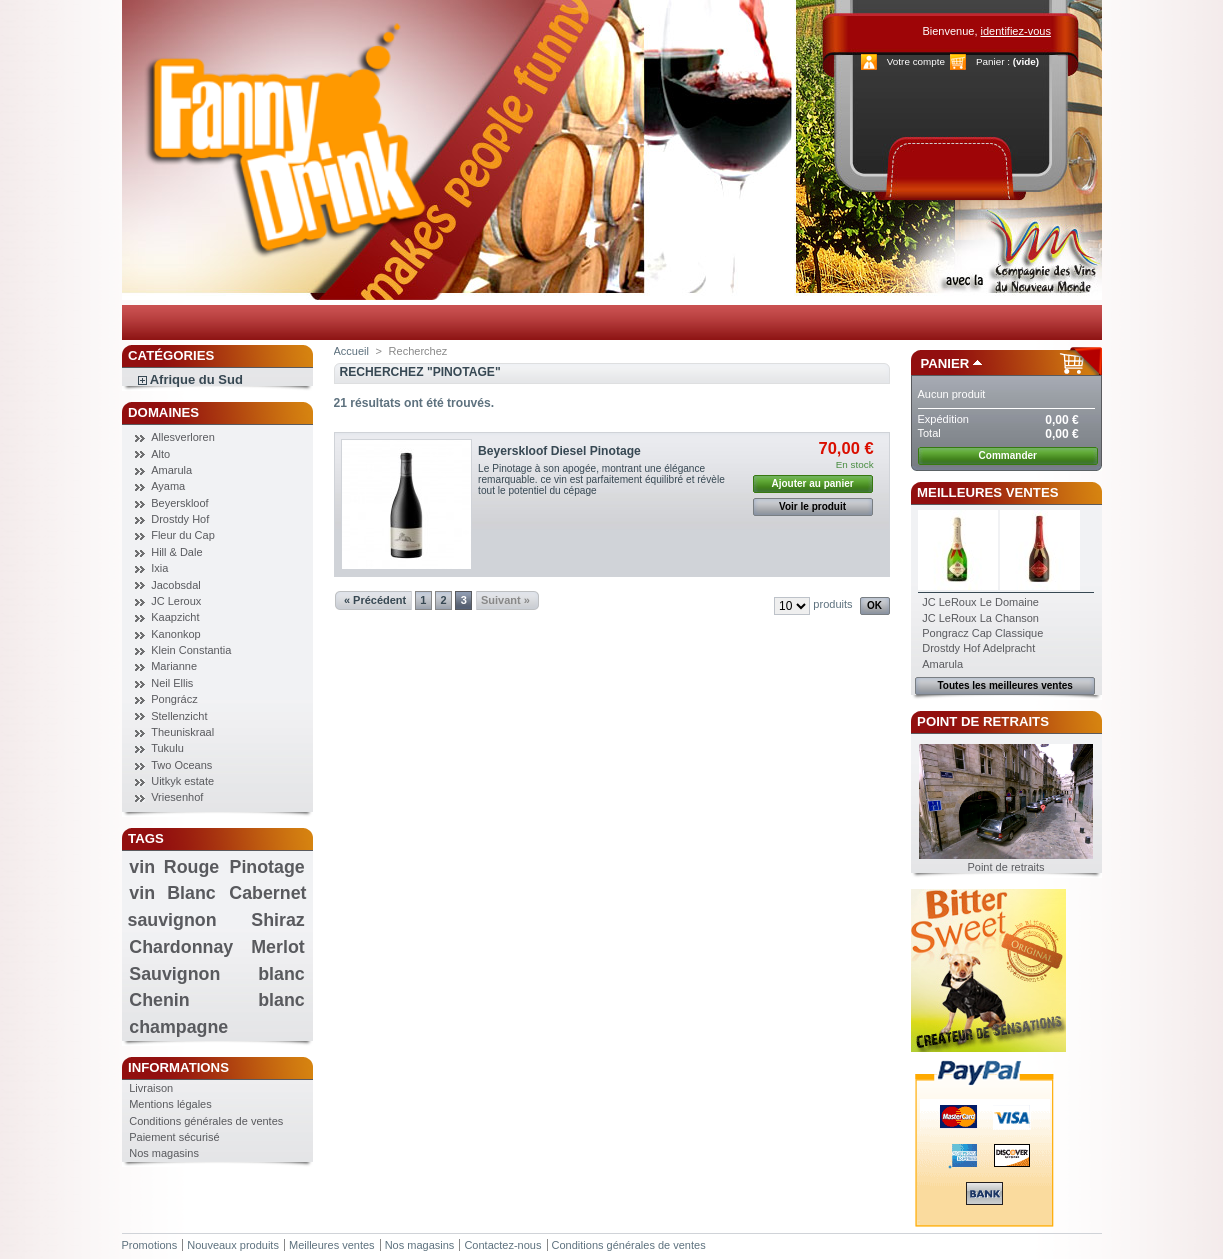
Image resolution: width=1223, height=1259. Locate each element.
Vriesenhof (177, 797)
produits (832, 604)
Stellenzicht (179, 716)
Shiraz (277, 920)
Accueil (351, 351)
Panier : (993, 61)
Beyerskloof (179, 503)
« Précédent (375, 600)
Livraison (151, 1088)
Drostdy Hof (180, 519)
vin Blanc (172, 893)
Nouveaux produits (233, 1245)
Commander (1008, 455)
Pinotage (267, 867)
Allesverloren (183, 437)
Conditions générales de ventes (206, 1121)
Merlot (277, 947)
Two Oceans (181, 765)
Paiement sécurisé (174, 1137)
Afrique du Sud (196, 379)
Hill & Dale (176, 552)
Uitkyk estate (182, 781)
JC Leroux (176, 601)
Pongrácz (174, 699)
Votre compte (916, 61)
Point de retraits (983, 721)
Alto (160, 454)
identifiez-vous (1016, 31)
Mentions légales (170, 1104)
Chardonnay (181, 947)
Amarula (171, 470)
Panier (945, 363)
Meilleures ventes (987, 492)
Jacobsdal (176, 585)
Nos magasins (164, 1153)
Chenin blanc (216, 1000)
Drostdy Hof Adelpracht (978, 648)
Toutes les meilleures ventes (1004, 685)
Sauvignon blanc (216, 974)
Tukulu (167, 748)
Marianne (174, 666)
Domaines (163, 412)
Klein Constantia (191, 650)
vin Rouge (174, 867)
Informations (178, 1067)
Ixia (159, 568)
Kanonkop (176, 634)
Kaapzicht (175, 617)
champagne (178, 1027)
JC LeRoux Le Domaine (980, 602)
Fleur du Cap (183, 535)
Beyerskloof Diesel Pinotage (559, 451)
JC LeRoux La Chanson (980, 618)
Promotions (150, 1245)
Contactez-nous (502, 1245)
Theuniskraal (182, 732)
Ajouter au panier (812, 483)
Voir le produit (812, 506)
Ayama (168, 486)
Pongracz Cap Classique (982, 633)
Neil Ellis (172, 683)
